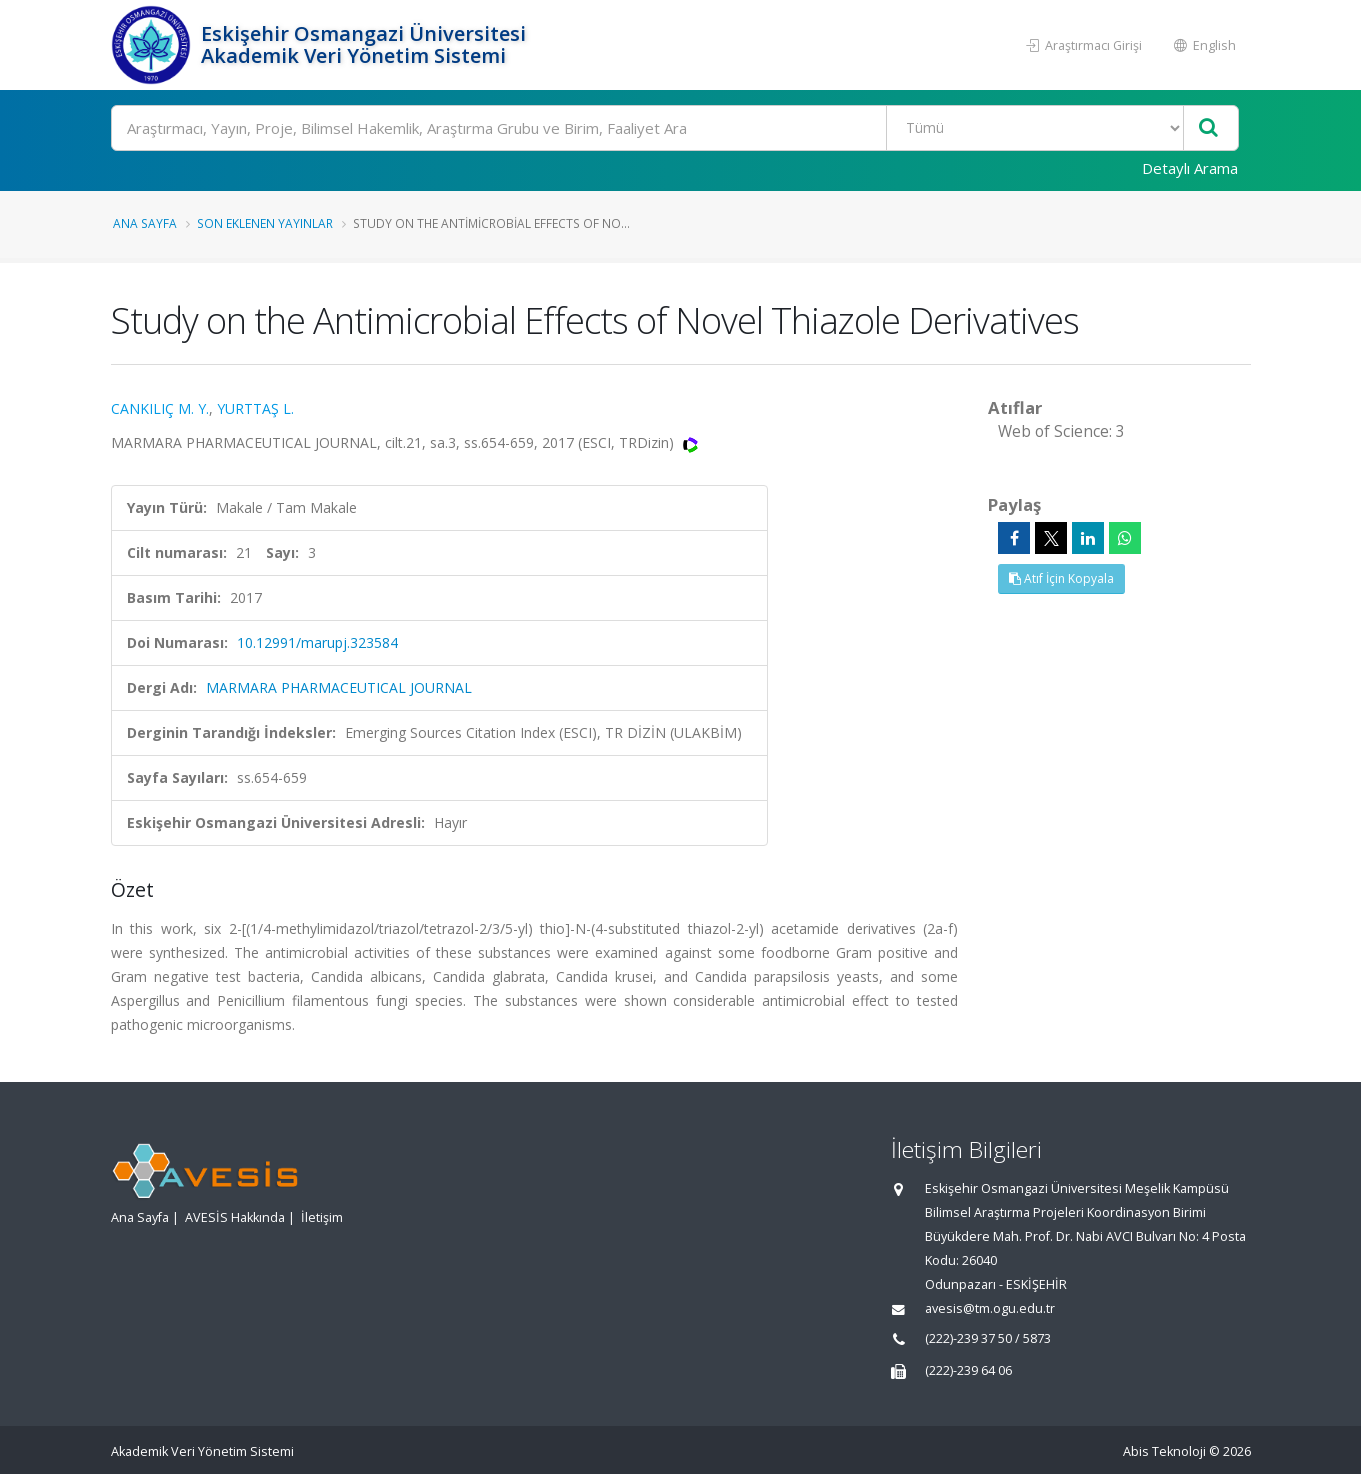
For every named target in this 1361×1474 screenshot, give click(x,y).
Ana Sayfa (145, 223)
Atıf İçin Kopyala (1061, 578)
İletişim (322, 1217)
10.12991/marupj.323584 (317, 642)
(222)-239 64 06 (968, 1370)
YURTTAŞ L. (255, 408)
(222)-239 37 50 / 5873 (988, 1338)
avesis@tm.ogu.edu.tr (990, 1308)
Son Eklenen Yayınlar (265, 223)
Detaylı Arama (1190, 168)
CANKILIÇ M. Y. (160, 408)
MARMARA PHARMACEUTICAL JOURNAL (339, 687)
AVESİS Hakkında (235, 1217)
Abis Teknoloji (1164, 1451)
